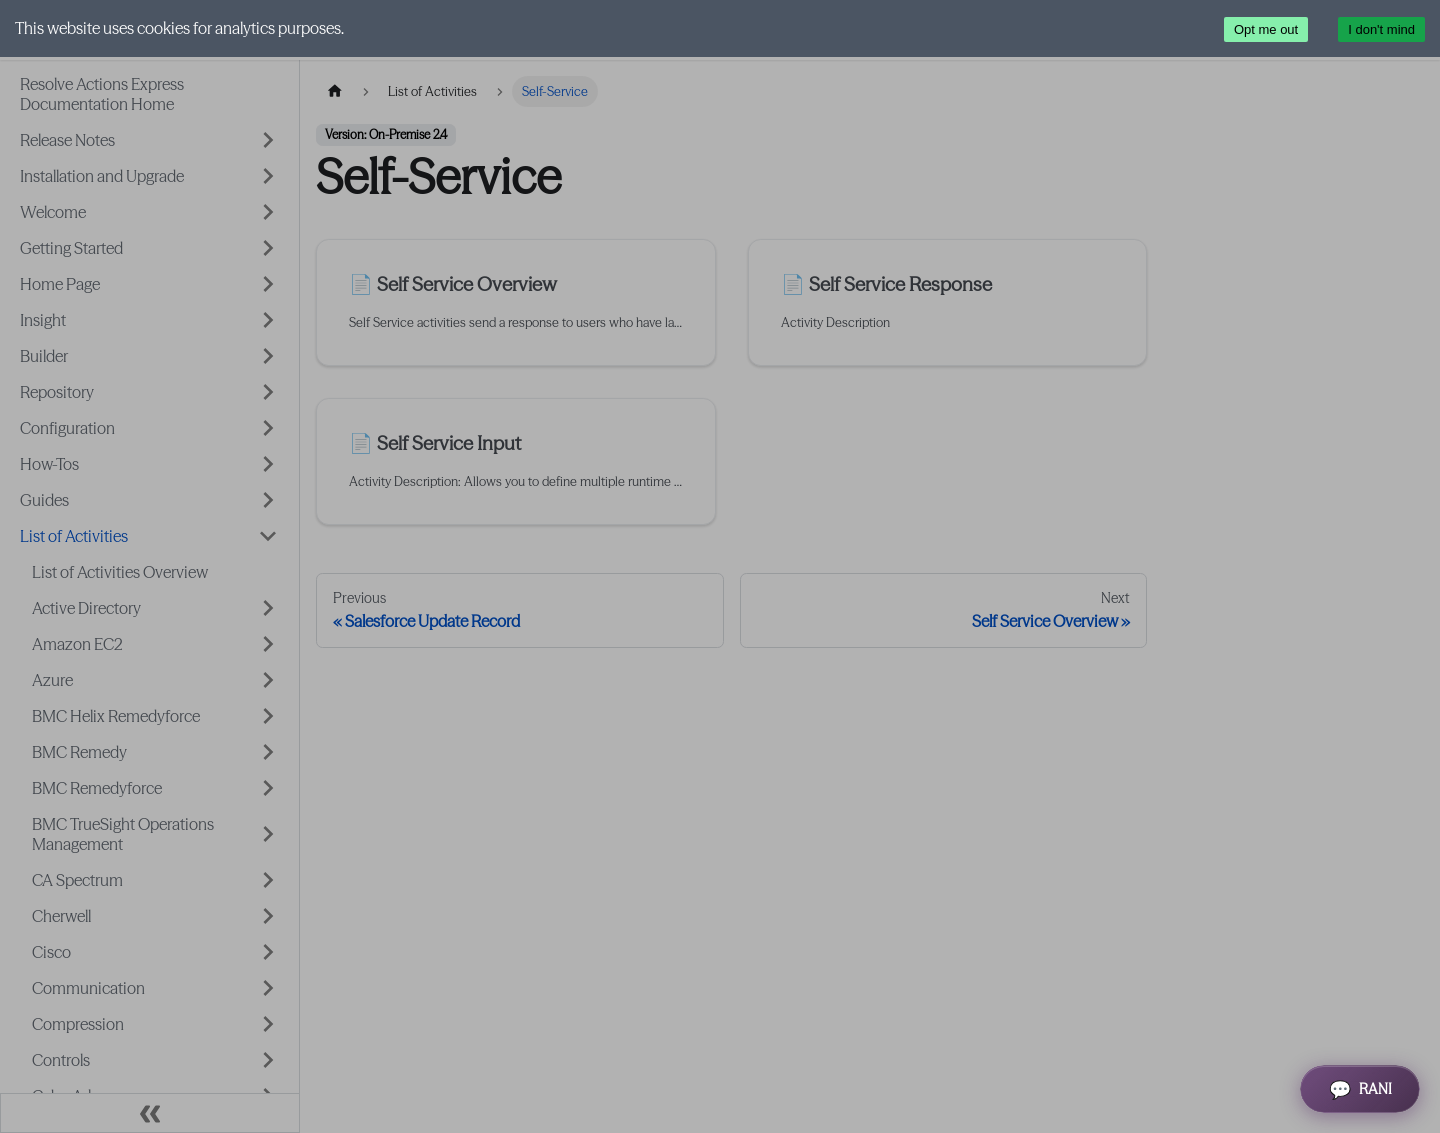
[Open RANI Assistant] (1360, 1089)
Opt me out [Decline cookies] (1266, 29)
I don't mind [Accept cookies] (1381, 29)
